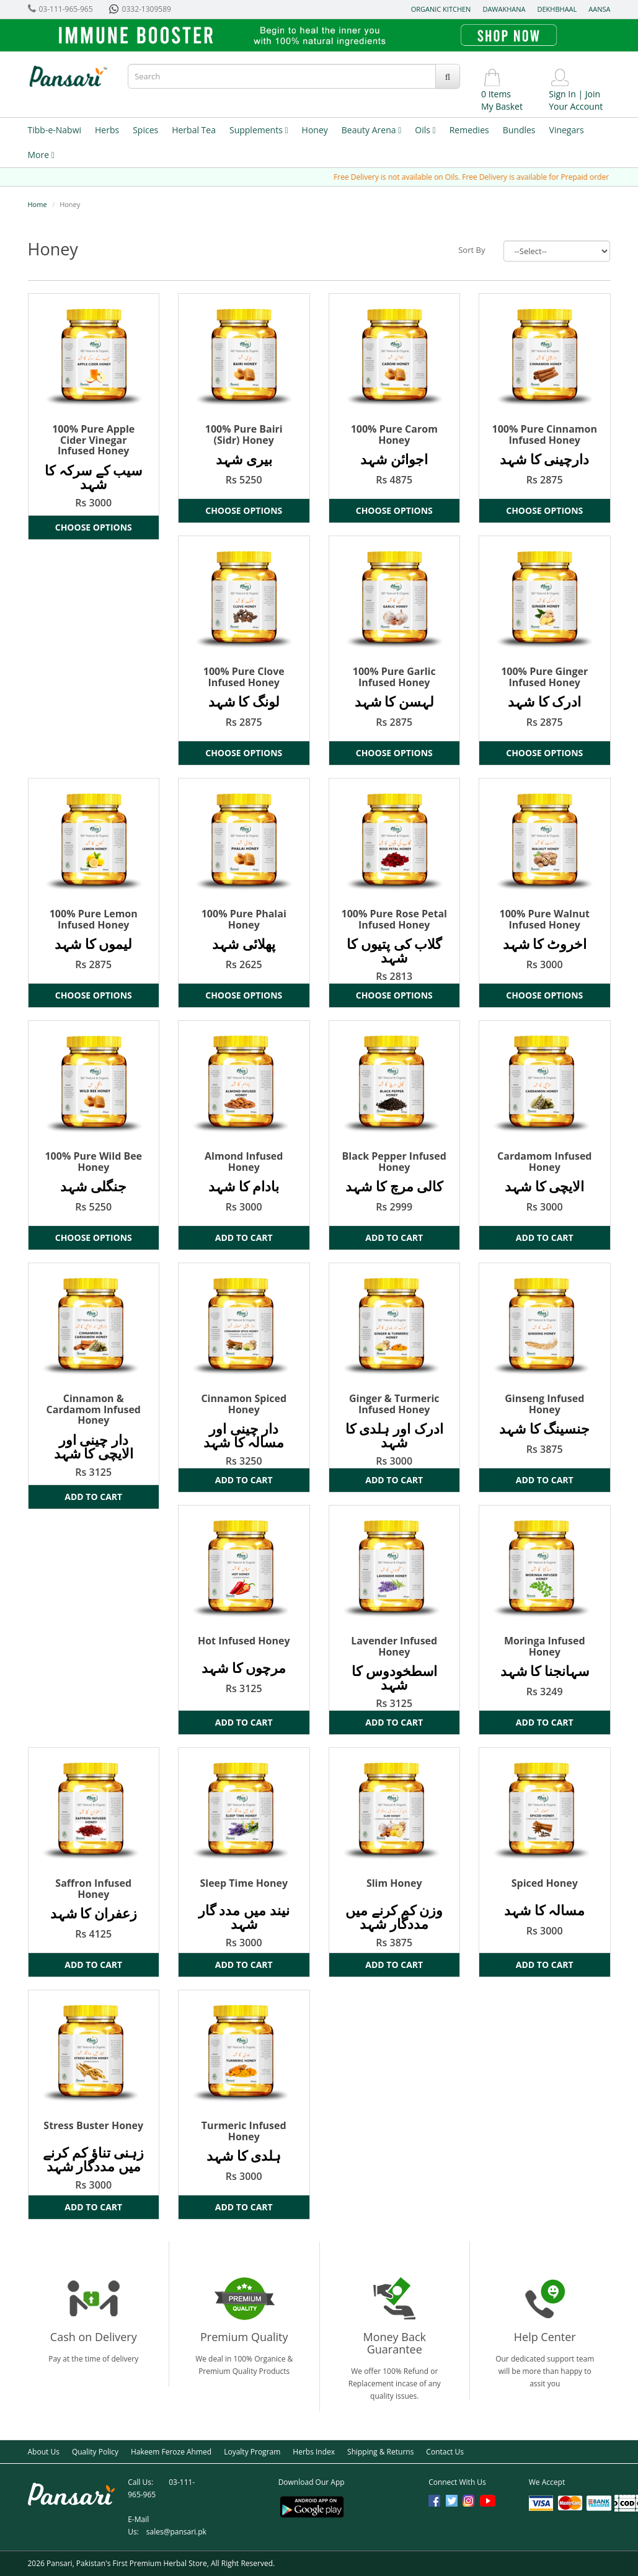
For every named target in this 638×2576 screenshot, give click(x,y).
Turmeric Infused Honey (244, 2131)
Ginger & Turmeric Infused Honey (394, 1404)
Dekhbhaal (557, 9)
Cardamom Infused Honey (544, 1161)
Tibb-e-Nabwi (55, 130)
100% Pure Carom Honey (394, 434)
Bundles (519, 130)
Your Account (576, 106)
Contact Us (445, 2451)
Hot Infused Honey (244, 1640)
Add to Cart (244, 1237)
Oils (425, 130)
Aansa (599, 9)
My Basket (502, 106)
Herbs (107, 130)
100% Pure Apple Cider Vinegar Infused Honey (93, 439)
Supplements (258, 130)
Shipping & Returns (380, 2451)
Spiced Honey (545, 1883)
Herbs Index (314, 2451)
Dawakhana (503, 9)
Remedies (469, 130)
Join (592, 94)
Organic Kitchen (441, 9)
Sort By (471, 249)
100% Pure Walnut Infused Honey (545, 919)
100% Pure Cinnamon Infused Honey (544, 434)
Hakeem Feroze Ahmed (171, 2451)
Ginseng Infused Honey (544, 1404)
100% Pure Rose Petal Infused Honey (394, 919)
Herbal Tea (194, 130)
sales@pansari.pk (176, 2531)
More (41, 155)
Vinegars (566, 130)
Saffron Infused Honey (93, 1888)
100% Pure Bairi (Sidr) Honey (244, 434)
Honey (315, 130)
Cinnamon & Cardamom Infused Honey (94, 1409)
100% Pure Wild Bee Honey (93, 1161)
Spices (145, 130)
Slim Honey (394, 1883)
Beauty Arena (371, 130)
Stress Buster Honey (93, 2125)
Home (37, 204)
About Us (44, 2451)
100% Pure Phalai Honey (244, 919)
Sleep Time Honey (244, 1883)
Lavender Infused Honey (394, 1646)
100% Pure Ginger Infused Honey (544, 676)
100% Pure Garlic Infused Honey (394, 676)
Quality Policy (95, 2451)
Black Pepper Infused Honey (394, 1161)
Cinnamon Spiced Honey (243, 1404)
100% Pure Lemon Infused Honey (94, 919)
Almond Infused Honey (244, 1161)
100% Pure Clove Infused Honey (244, 676)
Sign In (562, 94)
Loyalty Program (252, 2451)
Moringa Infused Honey (544, 1646)
